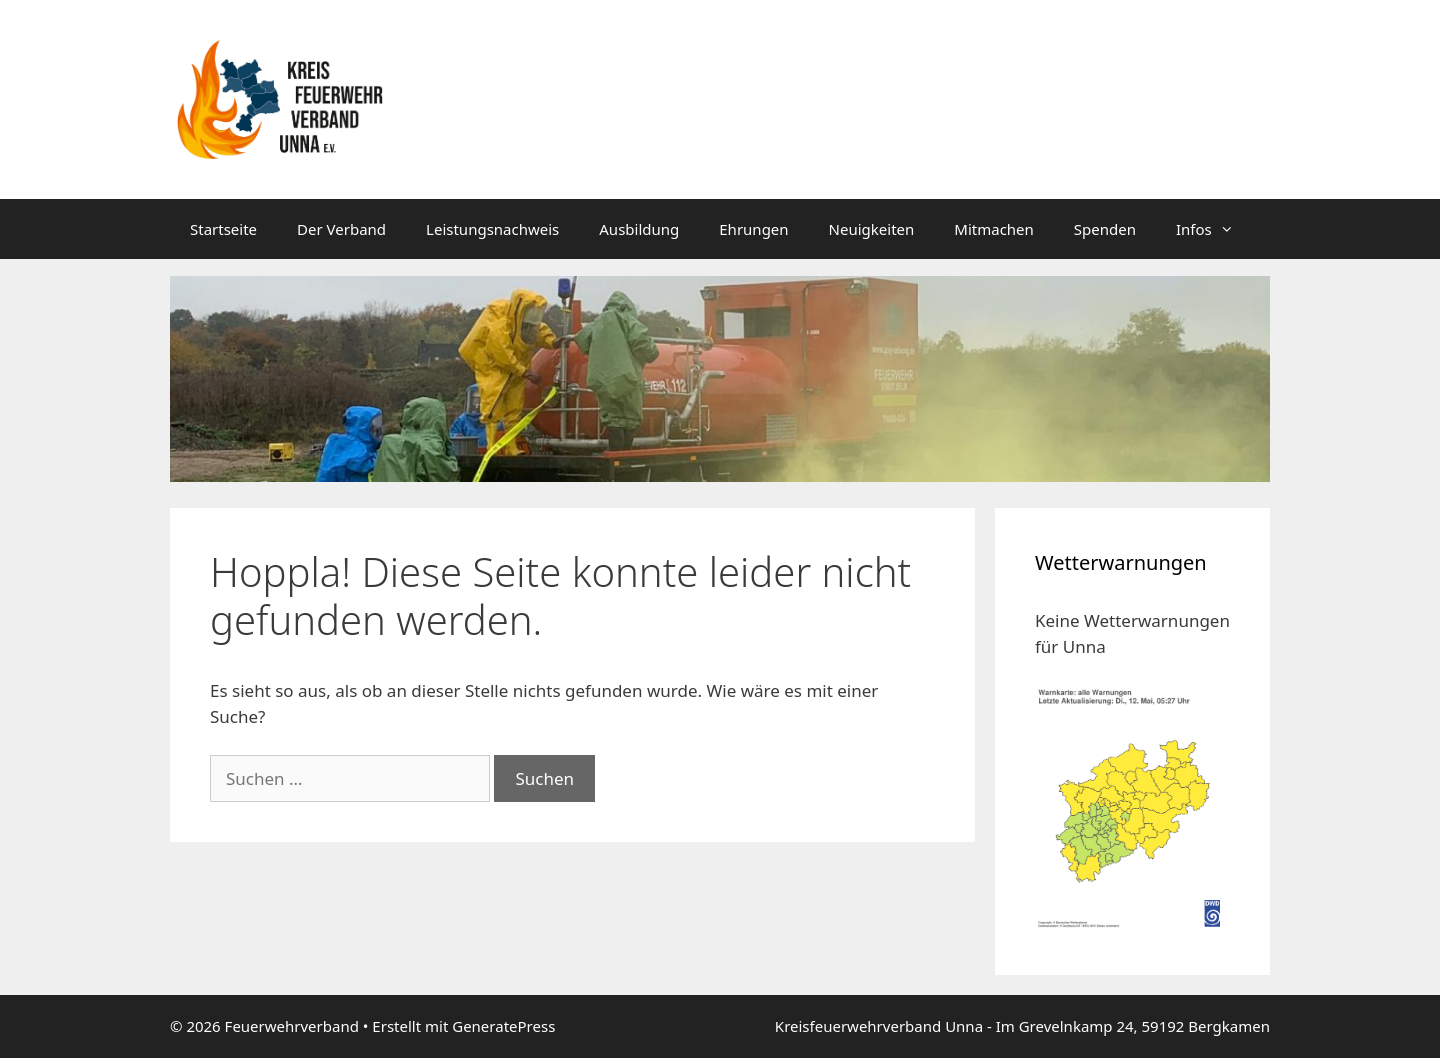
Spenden (1105, 229)
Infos (1215, 229)
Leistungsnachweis (492, 229)
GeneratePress (503, 1026)
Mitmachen (994, 229)
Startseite (223, 229)
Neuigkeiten (872, 229)
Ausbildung (639, 229)
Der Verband (341, 229)
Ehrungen (753, 229)
